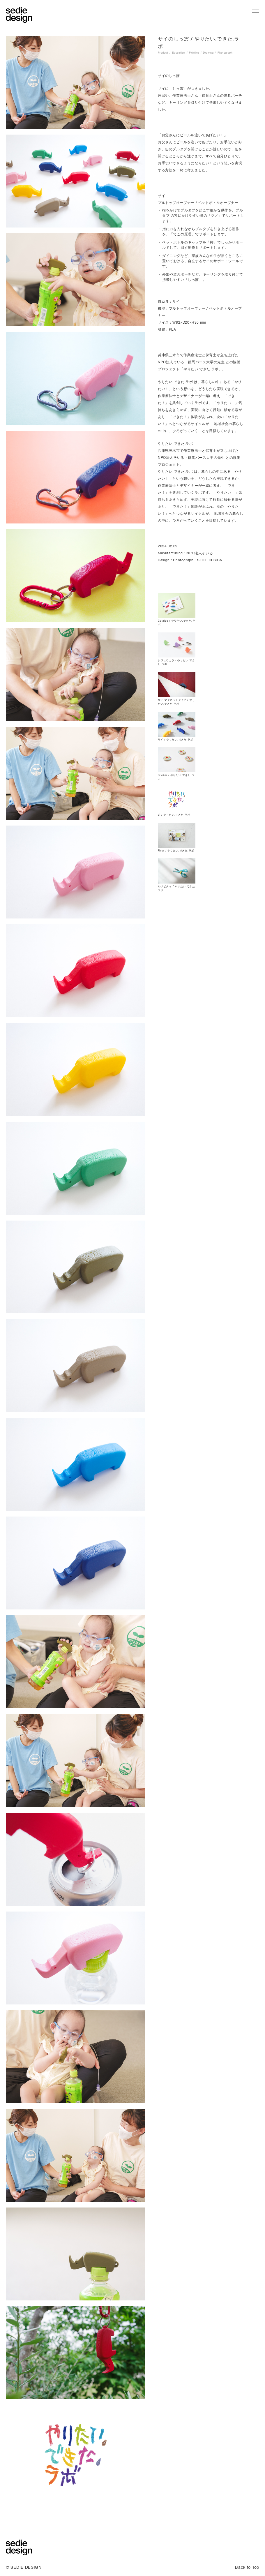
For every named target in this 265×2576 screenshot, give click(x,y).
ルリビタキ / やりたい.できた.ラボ (177, 888)
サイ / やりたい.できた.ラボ (175, 739)
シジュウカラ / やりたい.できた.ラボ (176, 662)
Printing (194, 52)
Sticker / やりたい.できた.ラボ (176, 777)
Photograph (225, 52)
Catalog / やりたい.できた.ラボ (176, 622)
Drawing (208, 52)
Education (178, 52)
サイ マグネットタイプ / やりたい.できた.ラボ (176, 702)
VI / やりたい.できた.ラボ (174, 814)
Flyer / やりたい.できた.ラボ (176, 850)
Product (163, 52)
